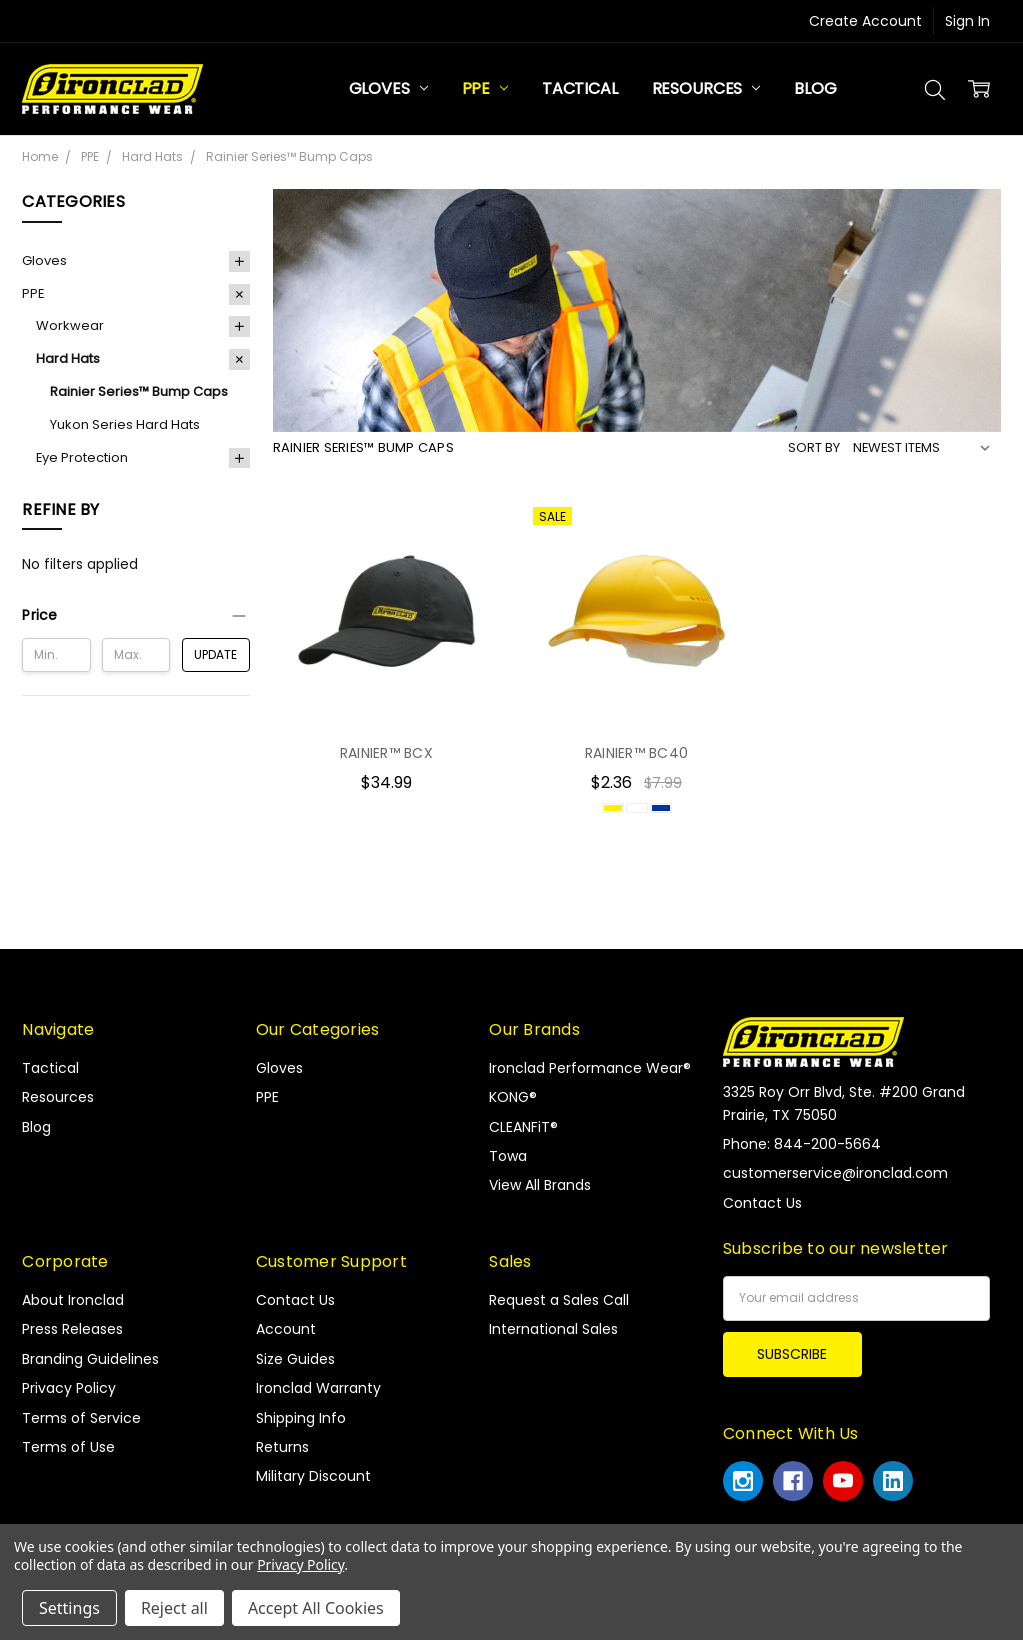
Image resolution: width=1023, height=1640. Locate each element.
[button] (136, 615)
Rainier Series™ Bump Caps (139, 391)
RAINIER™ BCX (386, 753)
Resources (706, 88)
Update (215, 654)
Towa (508, 1156)
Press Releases (72, 1329)
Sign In (967, 21)
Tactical (580, 88)
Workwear (70, 325)
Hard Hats (68, 358)
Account (286, 1329)
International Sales (553, 1329)
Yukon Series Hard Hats (125, 424)
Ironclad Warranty (318, 1388)
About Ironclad (73, 1300)
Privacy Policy (69, 1388)
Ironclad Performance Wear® (590, 1068)
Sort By (814, 447)
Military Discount (313, 1476)
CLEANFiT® (523, 1127)
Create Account (865, 21)
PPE (485, 88)
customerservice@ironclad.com (835, 1173)
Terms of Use (68, 1447)
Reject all (174, 1608)
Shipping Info (301, 1418)
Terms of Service (81, 1418)
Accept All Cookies (316, 1608)
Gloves (388, 88)
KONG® (513, 1097)
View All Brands (540, 1185)
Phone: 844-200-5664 (802, 1144)
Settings (69, 1608)
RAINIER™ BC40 (636, 753)
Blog (815, 88)
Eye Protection (82, 457)
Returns (282, 1447)
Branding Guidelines (90, 1359)
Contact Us (295, 1300)
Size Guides (295, 1359)
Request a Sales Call (559, 1300)
